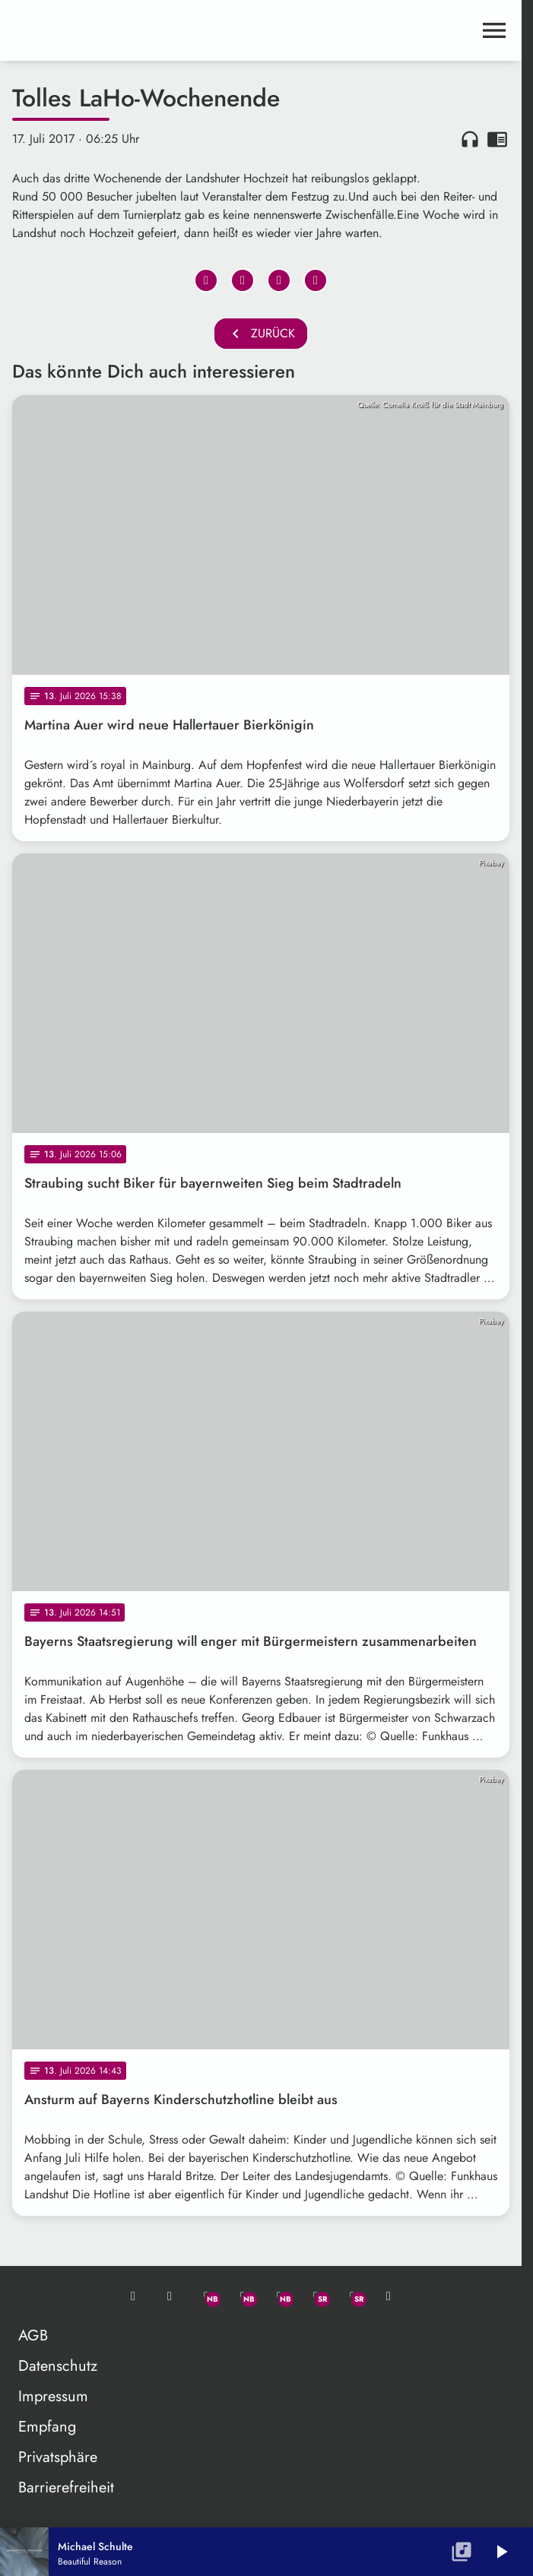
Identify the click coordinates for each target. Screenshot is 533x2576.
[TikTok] (388, 2296)
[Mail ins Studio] (133, 2296)
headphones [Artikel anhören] (470, 139)
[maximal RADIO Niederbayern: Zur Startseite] (136, 30)
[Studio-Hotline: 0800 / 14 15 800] (169, 2296)
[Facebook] (242, 2296)
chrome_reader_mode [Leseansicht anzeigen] (497, 139)
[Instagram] (279, 2296)
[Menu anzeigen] (494, 30)
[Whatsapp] (206, 2296)
